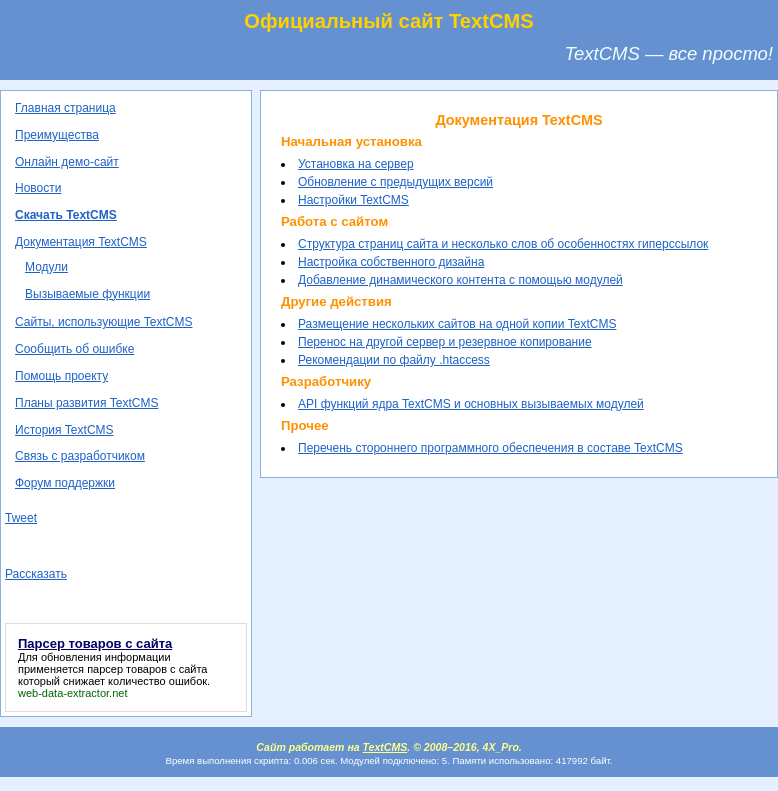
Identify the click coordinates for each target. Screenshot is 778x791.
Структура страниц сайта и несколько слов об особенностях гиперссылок (503, 244)
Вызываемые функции (87, 294)
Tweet (21, 518)
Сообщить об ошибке (74, 349)
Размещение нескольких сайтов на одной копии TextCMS (457, 324)
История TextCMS (64, 430)
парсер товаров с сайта (147, 669)
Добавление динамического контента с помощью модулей (460, 280)
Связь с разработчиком (80, 456)
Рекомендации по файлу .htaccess (394, 360)
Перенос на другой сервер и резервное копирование (445, 342)
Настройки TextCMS (353, 200)
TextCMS (385, 747)
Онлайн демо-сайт (67, 162)
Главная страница (65, 108)
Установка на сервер (356, 164)
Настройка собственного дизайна (391, 262)
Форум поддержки (65, 483)
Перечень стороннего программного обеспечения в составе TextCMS (490, 448)
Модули (46, 267)
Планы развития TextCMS (86, 403)
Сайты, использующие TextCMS (103, 322)
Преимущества (57, 135)
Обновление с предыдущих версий (395, 182)
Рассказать (36, 574)
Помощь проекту (61, 376)
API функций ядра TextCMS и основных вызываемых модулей (471, 404)
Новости (38, 188)
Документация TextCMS (81, 242)
